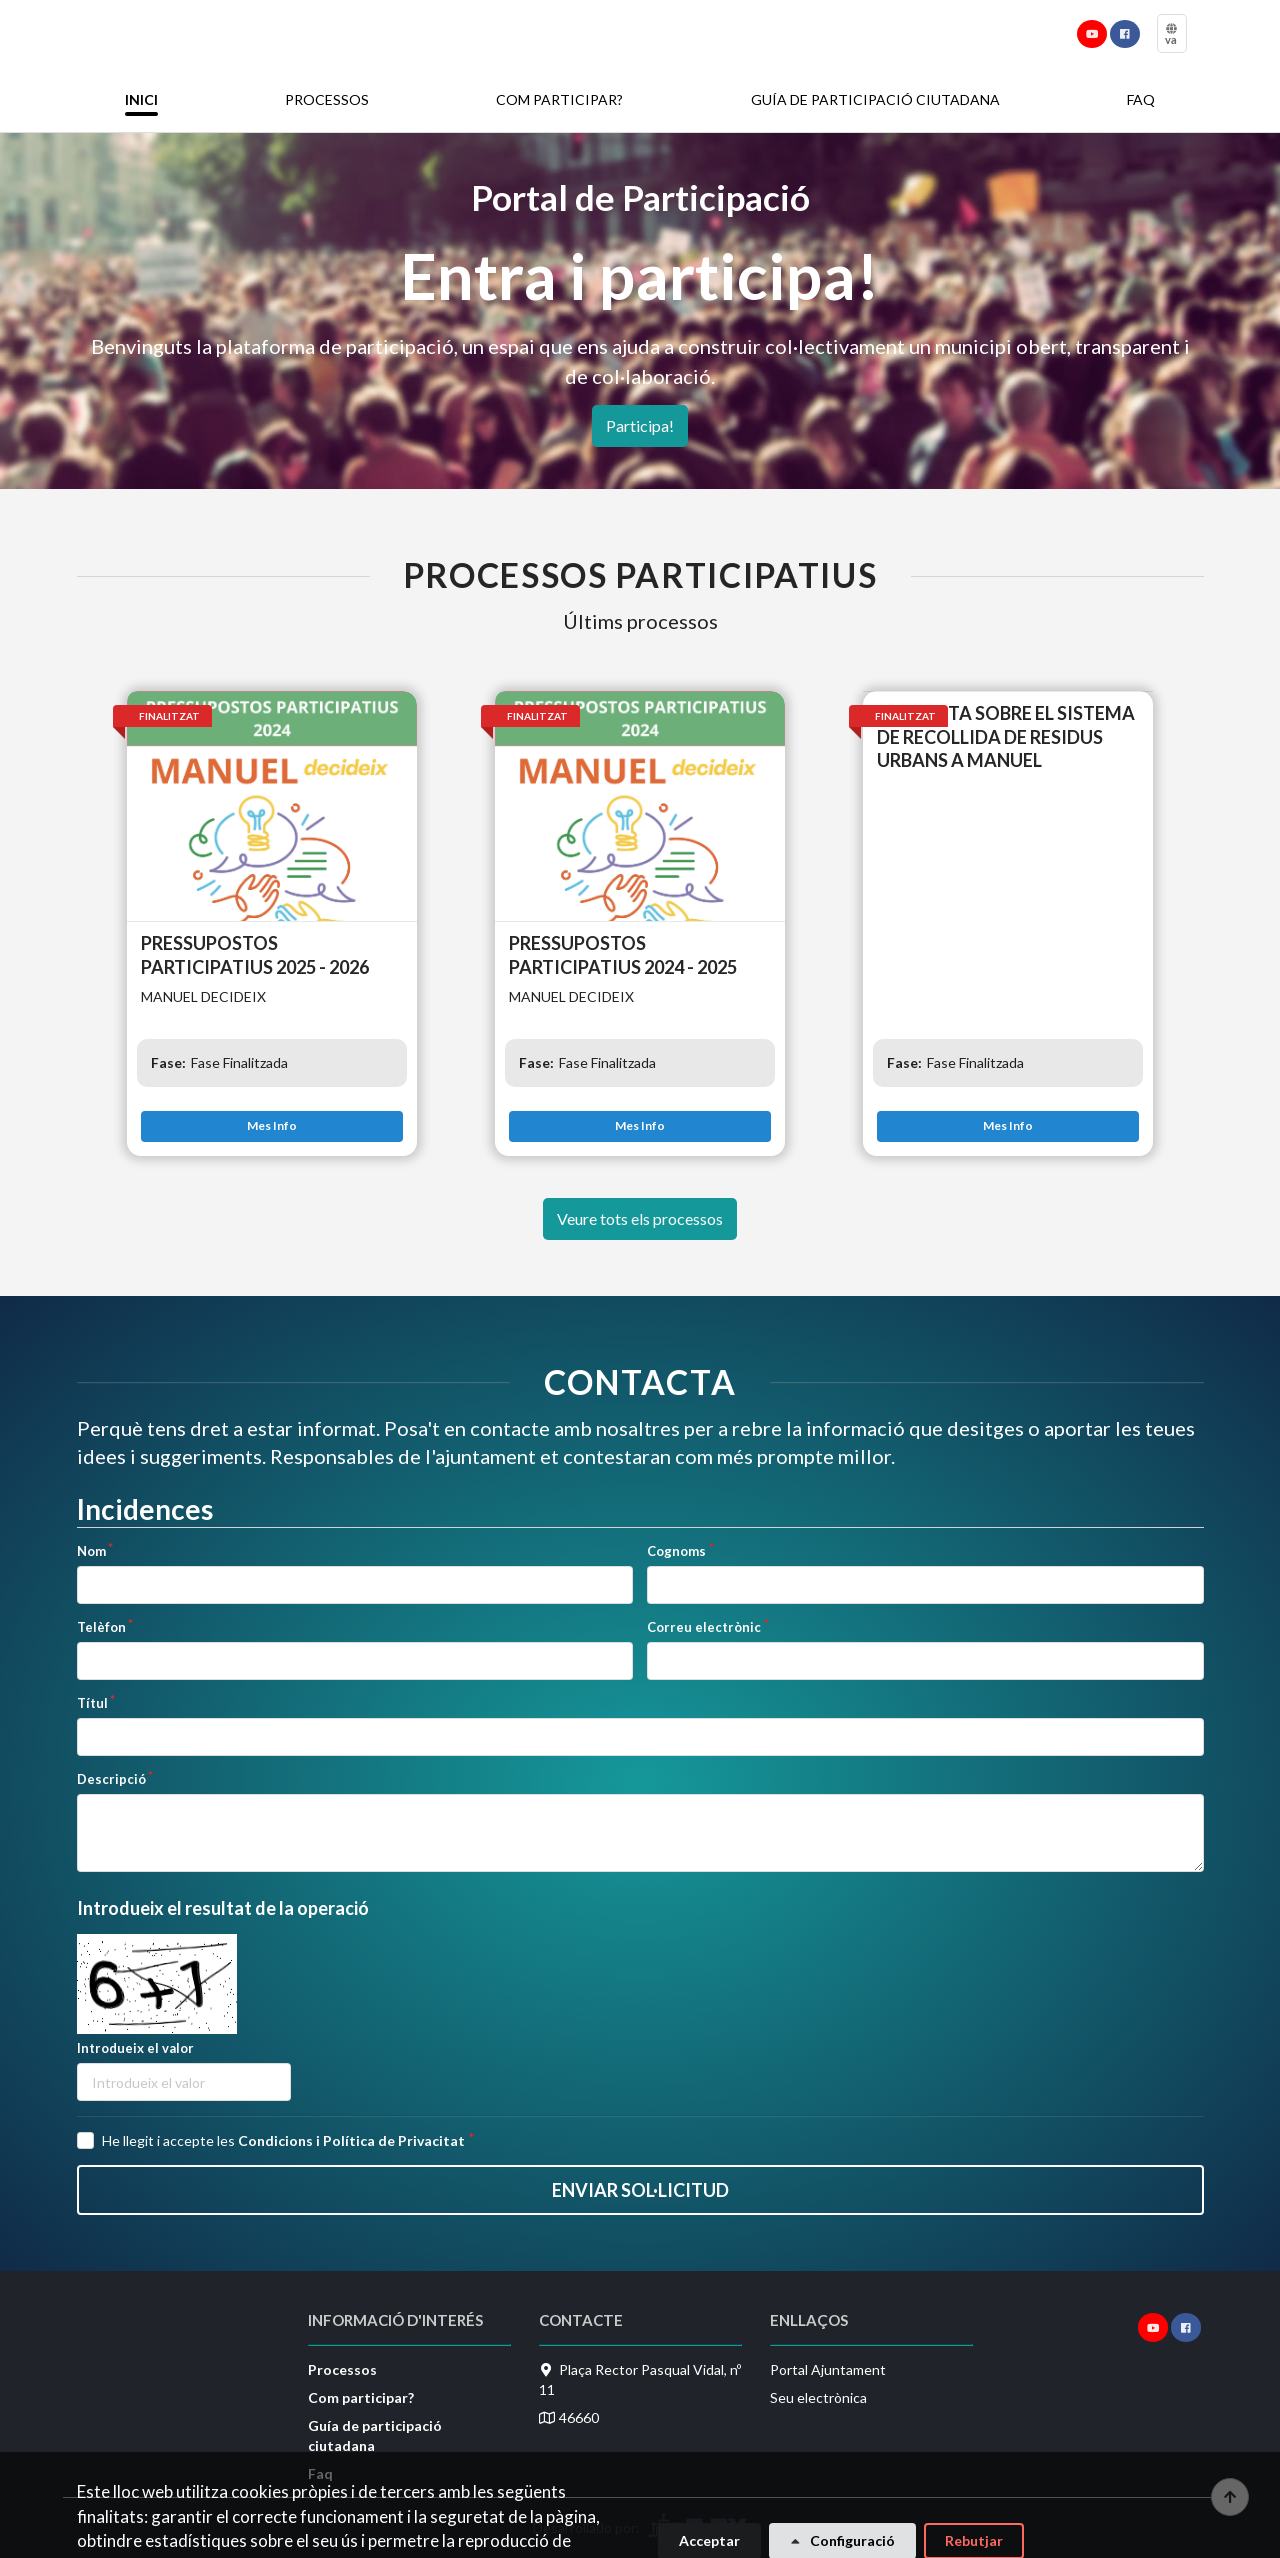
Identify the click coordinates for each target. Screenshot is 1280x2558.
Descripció (111, 1779)
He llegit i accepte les (283, 2140)
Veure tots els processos (640, 1218)
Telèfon (101, 1627)
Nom (91, 1551)
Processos (327, 99)
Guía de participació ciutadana (875, 99)
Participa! (640, 425)
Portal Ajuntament (828, 2369)
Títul (92, 1703)
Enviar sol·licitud (640, 2190)
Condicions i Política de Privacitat (351, 2140)
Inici (141, 99)
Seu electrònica (818, 2397)
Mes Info (272, 1125)
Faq (1141, 99)
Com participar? (559, 99)
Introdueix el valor (135, 2048)
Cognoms (676, 1551)
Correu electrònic (704, 1627)
